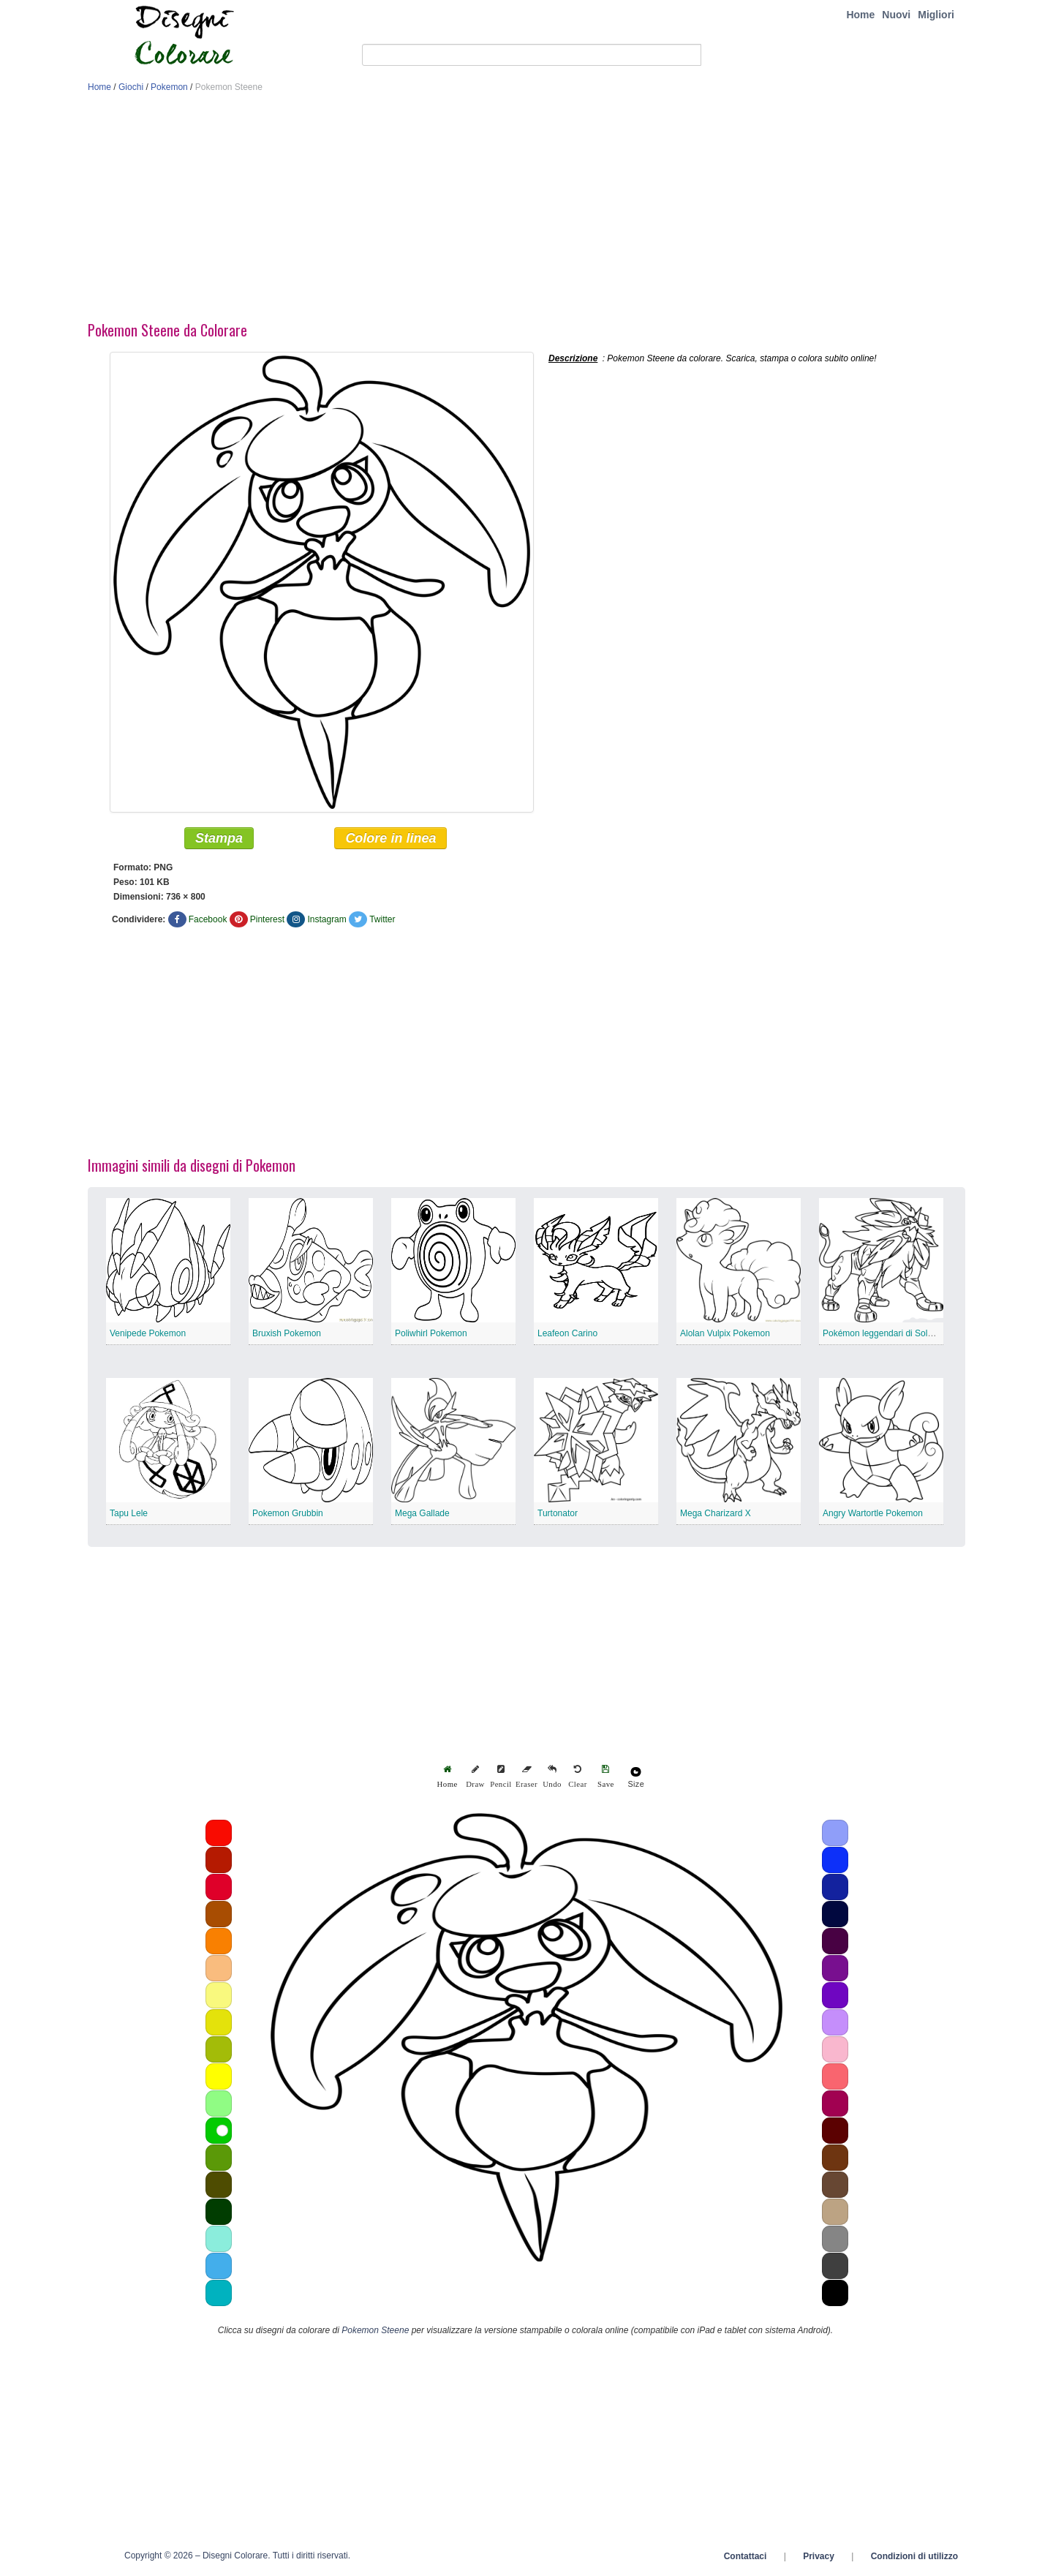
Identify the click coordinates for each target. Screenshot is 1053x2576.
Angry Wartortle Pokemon (873, 1513)
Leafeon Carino (567, 1333)
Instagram (326, 919)
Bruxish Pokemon (286, 1333)
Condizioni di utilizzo (914, 2556)
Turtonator (557, 1513)
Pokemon (169, 87)
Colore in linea (390, 838)
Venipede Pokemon (148, 1333)
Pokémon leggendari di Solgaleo (886, 1333)
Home (860, 14)
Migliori (936, 14)
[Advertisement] (526, 210)
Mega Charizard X (715, 1513)
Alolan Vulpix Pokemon (725, 1333)
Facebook (208, 919)
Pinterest (267, 919)
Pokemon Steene (375, 2330)
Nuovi (896, 14)
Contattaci (745, 2556)
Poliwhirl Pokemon (431, 1333)
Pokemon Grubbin (287, 1513)
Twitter (382, 919)
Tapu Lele (129, 1513)
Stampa (219, 838)
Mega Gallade (422, 1513)
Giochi (130, 87)
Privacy (818, 2556)
